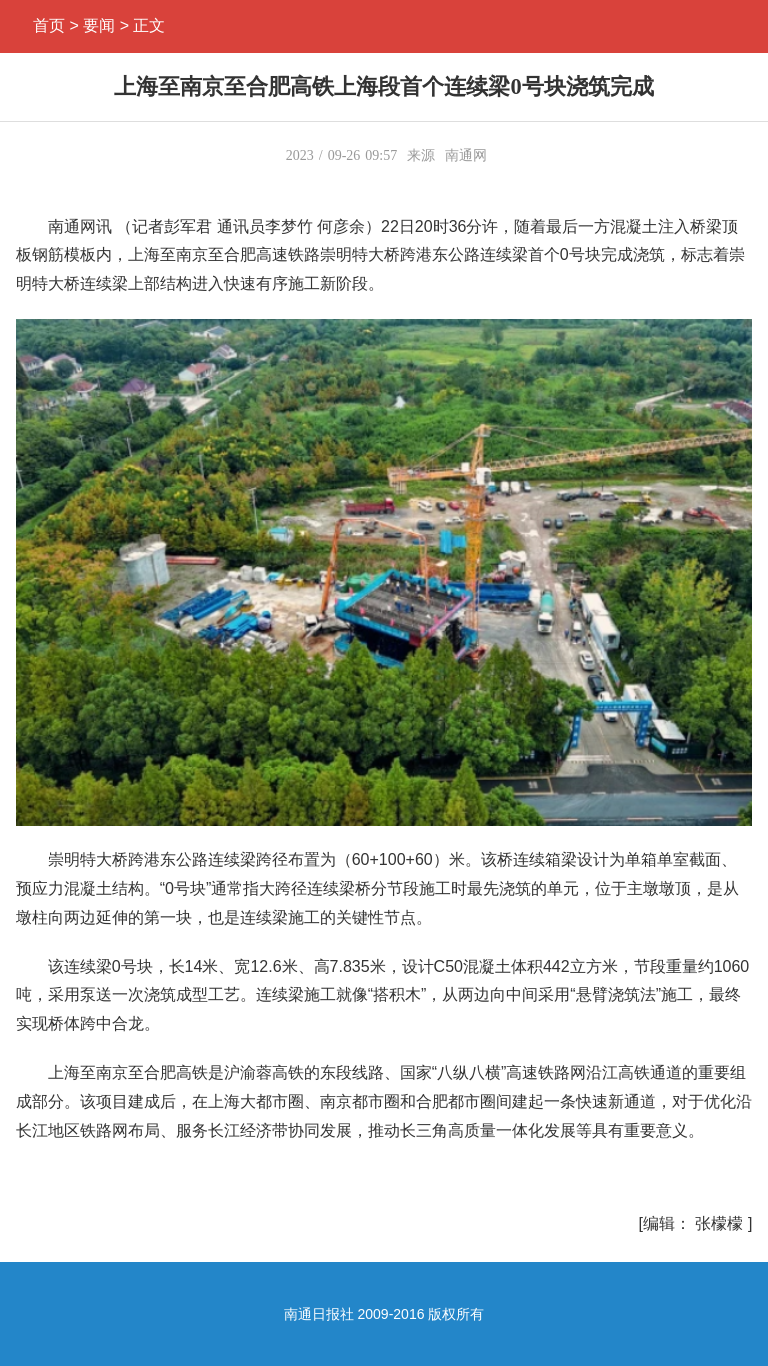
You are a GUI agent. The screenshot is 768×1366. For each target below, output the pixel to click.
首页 (49, 25)
